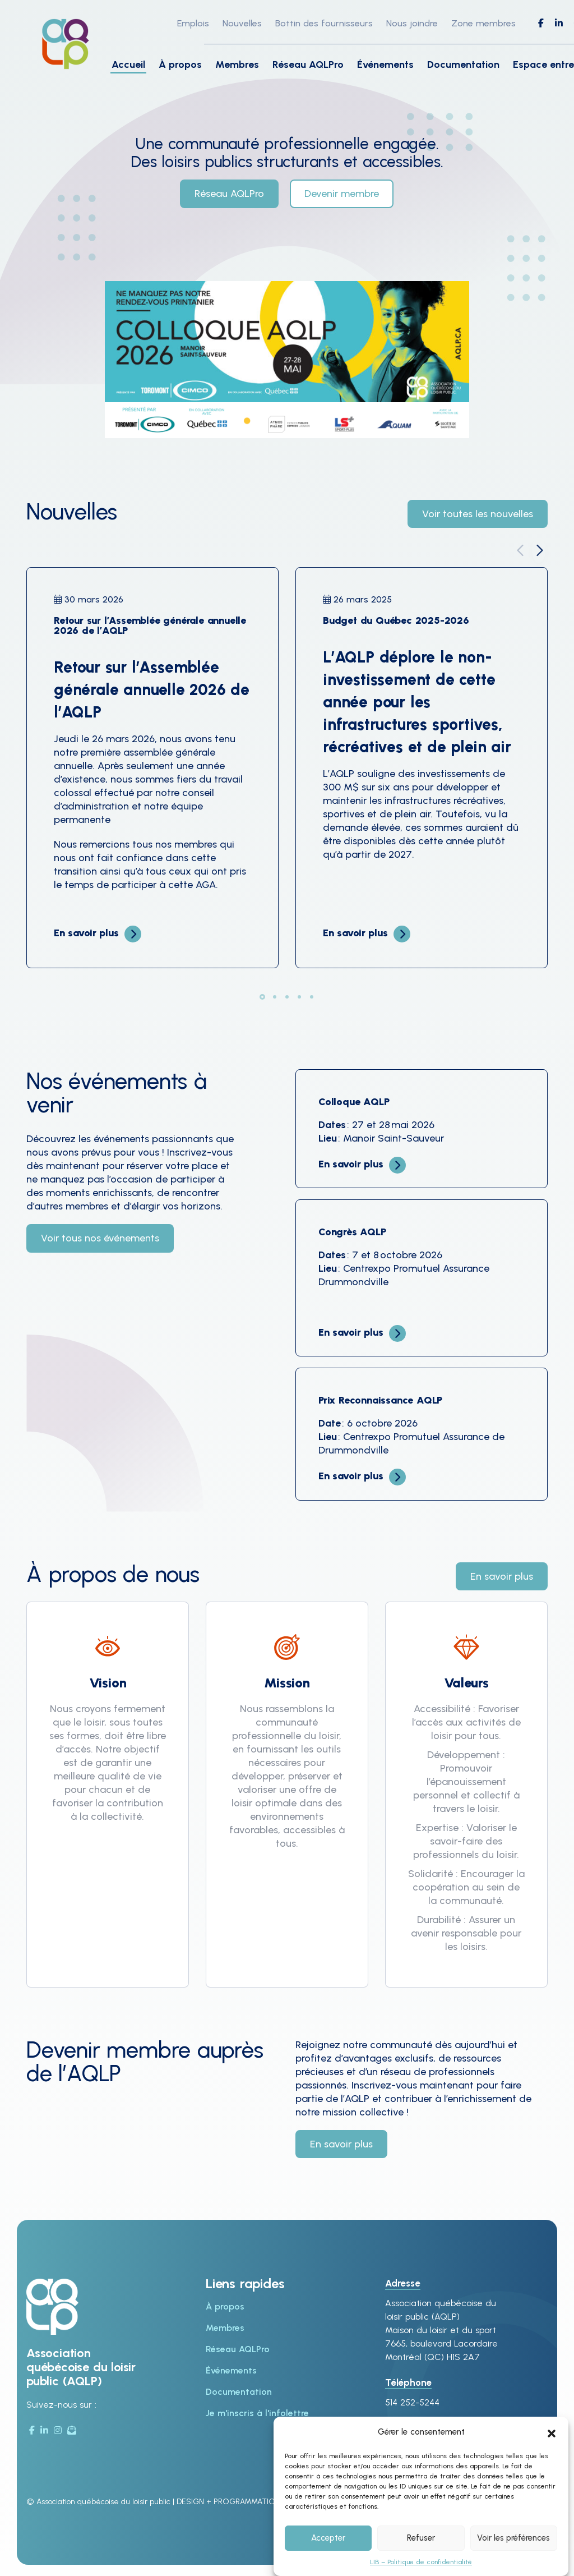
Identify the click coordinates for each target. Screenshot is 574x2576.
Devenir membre (341, 193)
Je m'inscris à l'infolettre (257, 2413)
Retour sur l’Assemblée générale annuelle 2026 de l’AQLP (150, 625)
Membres (237, 64)
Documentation (463, 64)
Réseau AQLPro (308, 64)
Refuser (421, 2538)
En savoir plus (86, 933)
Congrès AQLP (352, 1232)
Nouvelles (242, 23)
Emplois (193, 23)
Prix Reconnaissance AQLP (380, 1400)
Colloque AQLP (353, 1102)
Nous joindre (412, 23)
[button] (551, 2432)
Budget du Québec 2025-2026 (396, 620)
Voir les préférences (513, 2538)
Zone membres (483, 23)
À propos (180, 64)
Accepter (328, 2538)
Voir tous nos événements (100, 1238)
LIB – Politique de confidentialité (421, 2562)
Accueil (128, 64)
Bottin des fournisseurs (324, 23)
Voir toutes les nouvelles (477, 514)
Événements (385, 64)
